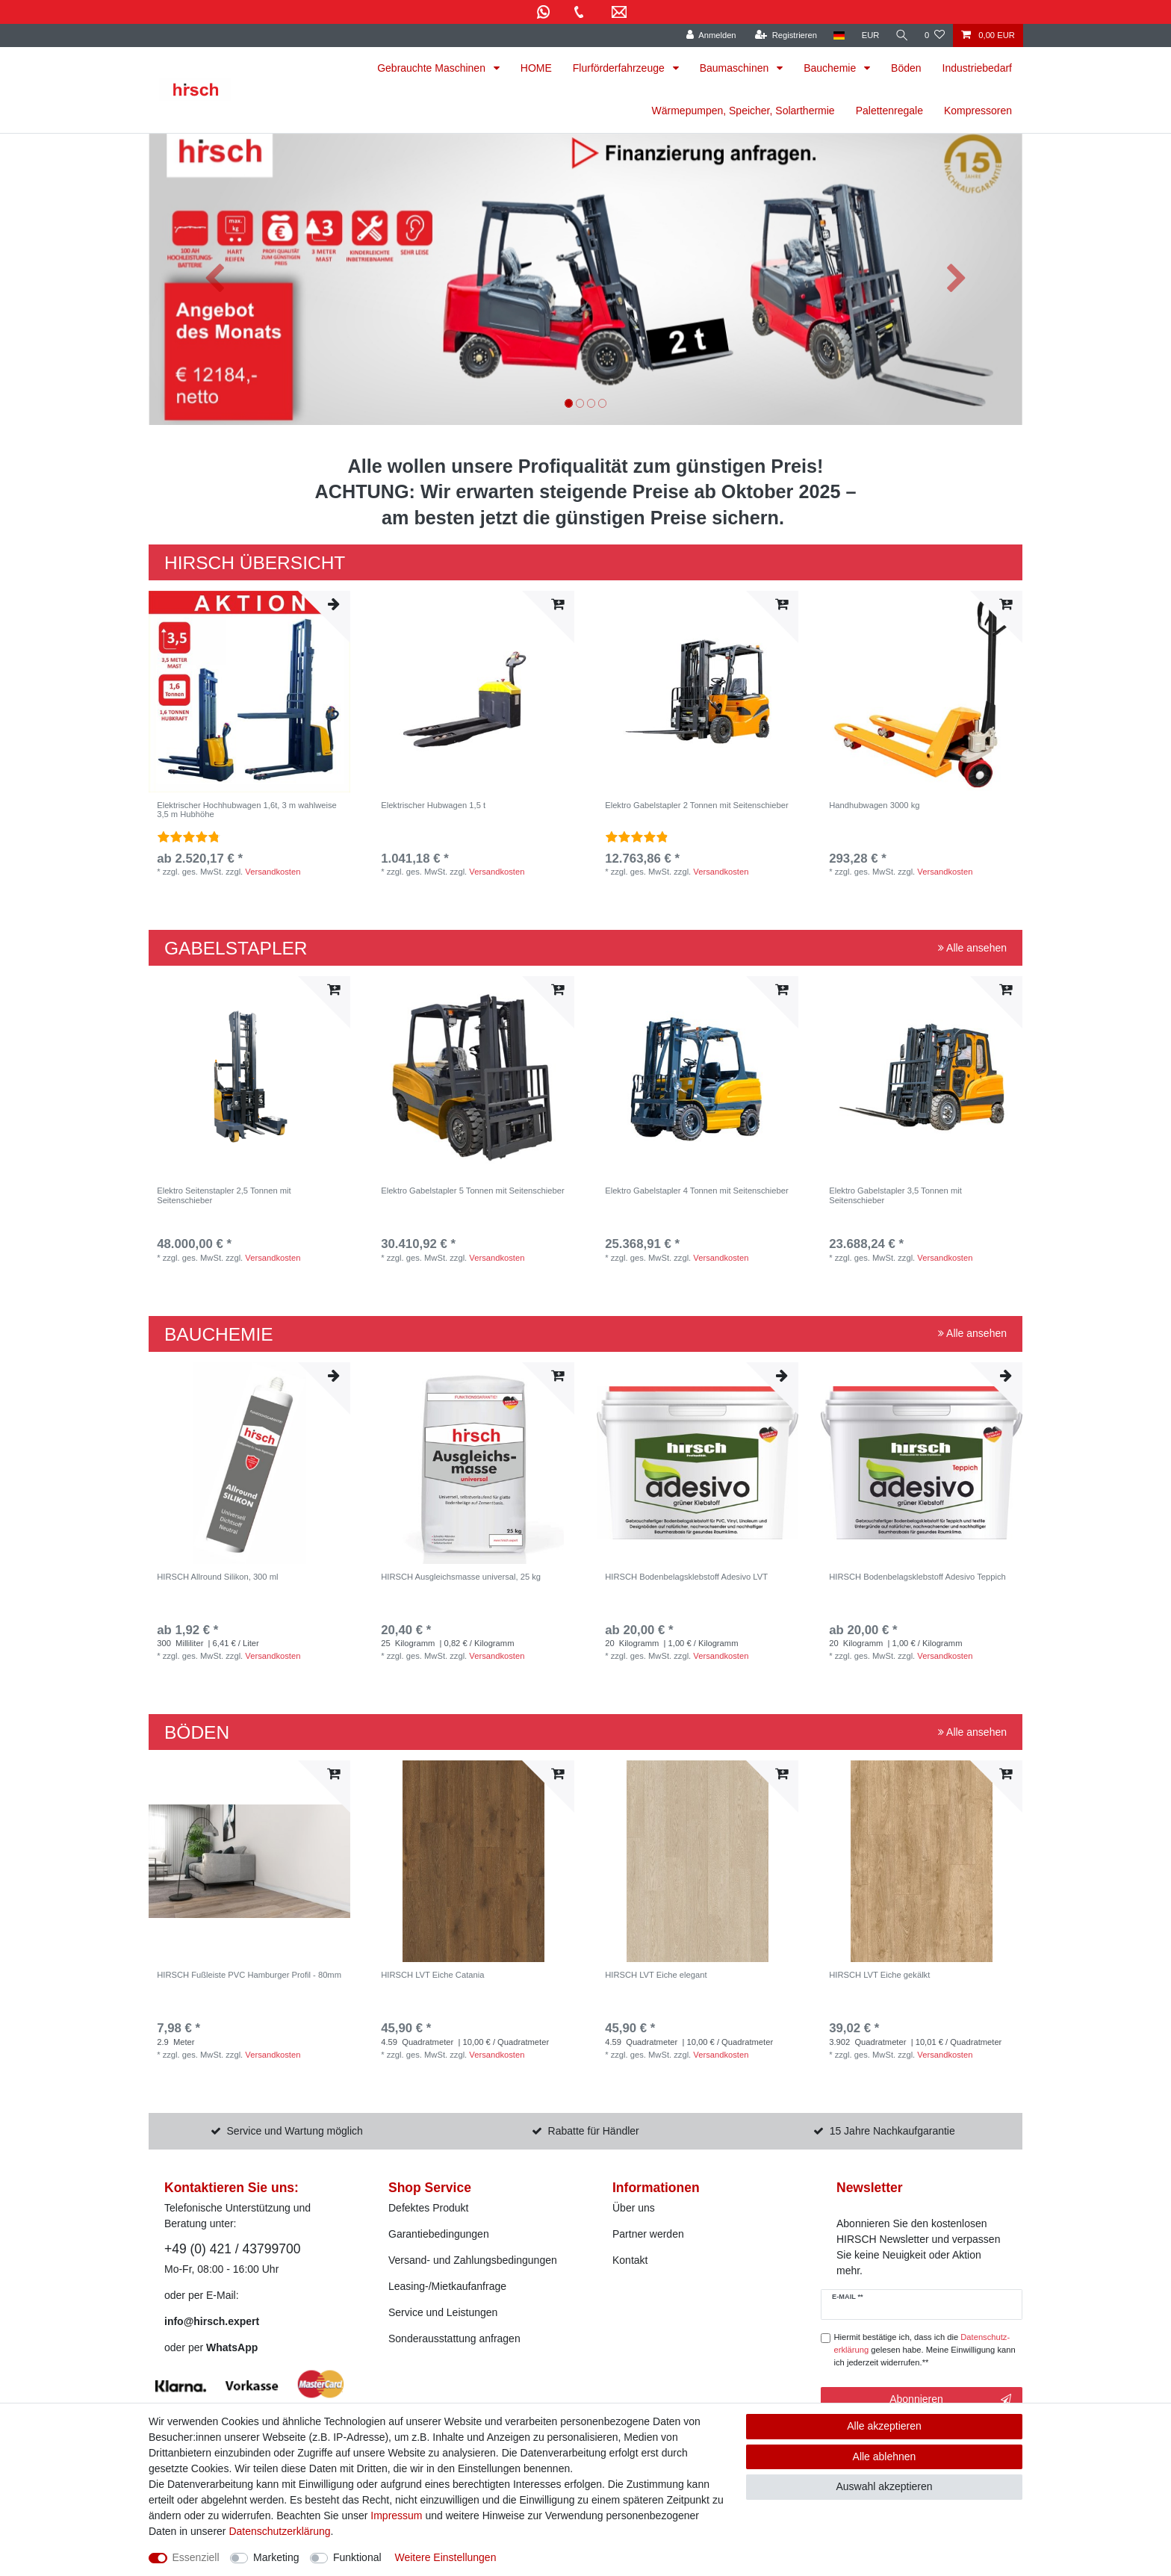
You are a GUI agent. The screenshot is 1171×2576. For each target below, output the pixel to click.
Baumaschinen (736, 68)
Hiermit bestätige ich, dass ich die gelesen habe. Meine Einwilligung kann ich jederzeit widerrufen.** (925, 2350)
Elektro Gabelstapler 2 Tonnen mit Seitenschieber (696, 805)
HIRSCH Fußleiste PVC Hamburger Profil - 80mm (249, 1974)
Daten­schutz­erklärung (279, 2531)
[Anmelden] (710, 35)
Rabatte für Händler (593, 2131)
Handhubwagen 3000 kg (874, 805)
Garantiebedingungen (438, 2234)
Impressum (396, 2515)
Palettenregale (889, 111)
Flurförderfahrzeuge (620, 68)
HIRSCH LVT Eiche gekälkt (879, 1974)
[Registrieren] (784, 35)
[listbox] (249, 691)
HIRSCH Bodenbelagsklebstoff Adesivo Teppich (917, 1576)
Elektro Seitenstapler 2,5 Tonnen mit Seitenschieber (224, 1195)
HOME (536, 68)
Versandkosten (272, 871)
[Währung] (869, 35)
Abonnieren (950, 2399)
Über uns (633, 2208)
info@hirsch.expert (211, 2321)
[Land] (837, 35)
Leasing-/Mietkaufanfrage (447, 2286)
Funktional (357, 2557)
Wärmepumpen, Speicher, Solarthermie (743, 111)
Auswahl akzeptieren (884, 2486)
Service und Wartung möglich (295, 2131)
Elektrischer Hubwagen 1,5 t (433, 805)
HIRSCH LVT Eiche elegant (655, 1974)
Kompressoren (978, 111)
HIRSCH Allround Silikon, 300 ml (217, 1576)
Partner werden (648, 2234)
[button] (214, 279)
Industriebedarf (977, 68)
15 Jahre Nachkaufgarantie (892, 2131)
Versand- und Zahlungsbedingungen (472, 2260)
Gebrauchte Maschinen (432, 68)
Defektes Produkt (428, 2208)
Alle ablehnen (884, 2456)
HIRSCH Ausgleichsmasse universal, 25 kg (461, 1576)
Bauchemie (831, 68)
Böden (906, 68)
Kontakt (629, 2260)
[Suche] (901, 35)
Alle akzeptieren (884, 2426)
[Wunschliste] (934, 35)
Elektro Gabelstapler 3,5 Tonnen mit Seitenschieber (895, 1195)
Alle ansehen (972, 948)
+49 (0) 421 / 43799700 (232, 2248)
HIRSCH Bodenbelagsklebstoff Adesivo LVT (686, 1576)
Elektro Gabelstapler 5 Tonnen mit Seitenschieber (472, 1190)
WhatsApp (232, 2347)
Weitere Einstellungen (445, 2557)
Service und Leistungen (442, 2312)
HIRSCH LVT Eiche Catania (432, 1974)
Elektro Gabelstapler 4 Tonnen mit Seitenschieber (696, 1190)
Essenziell (196, 2557)
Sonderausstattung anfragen (454, 2338)
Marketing (276, 2557)
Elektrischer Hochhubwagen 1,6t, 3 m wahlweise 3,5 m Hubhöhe (247, 810)
